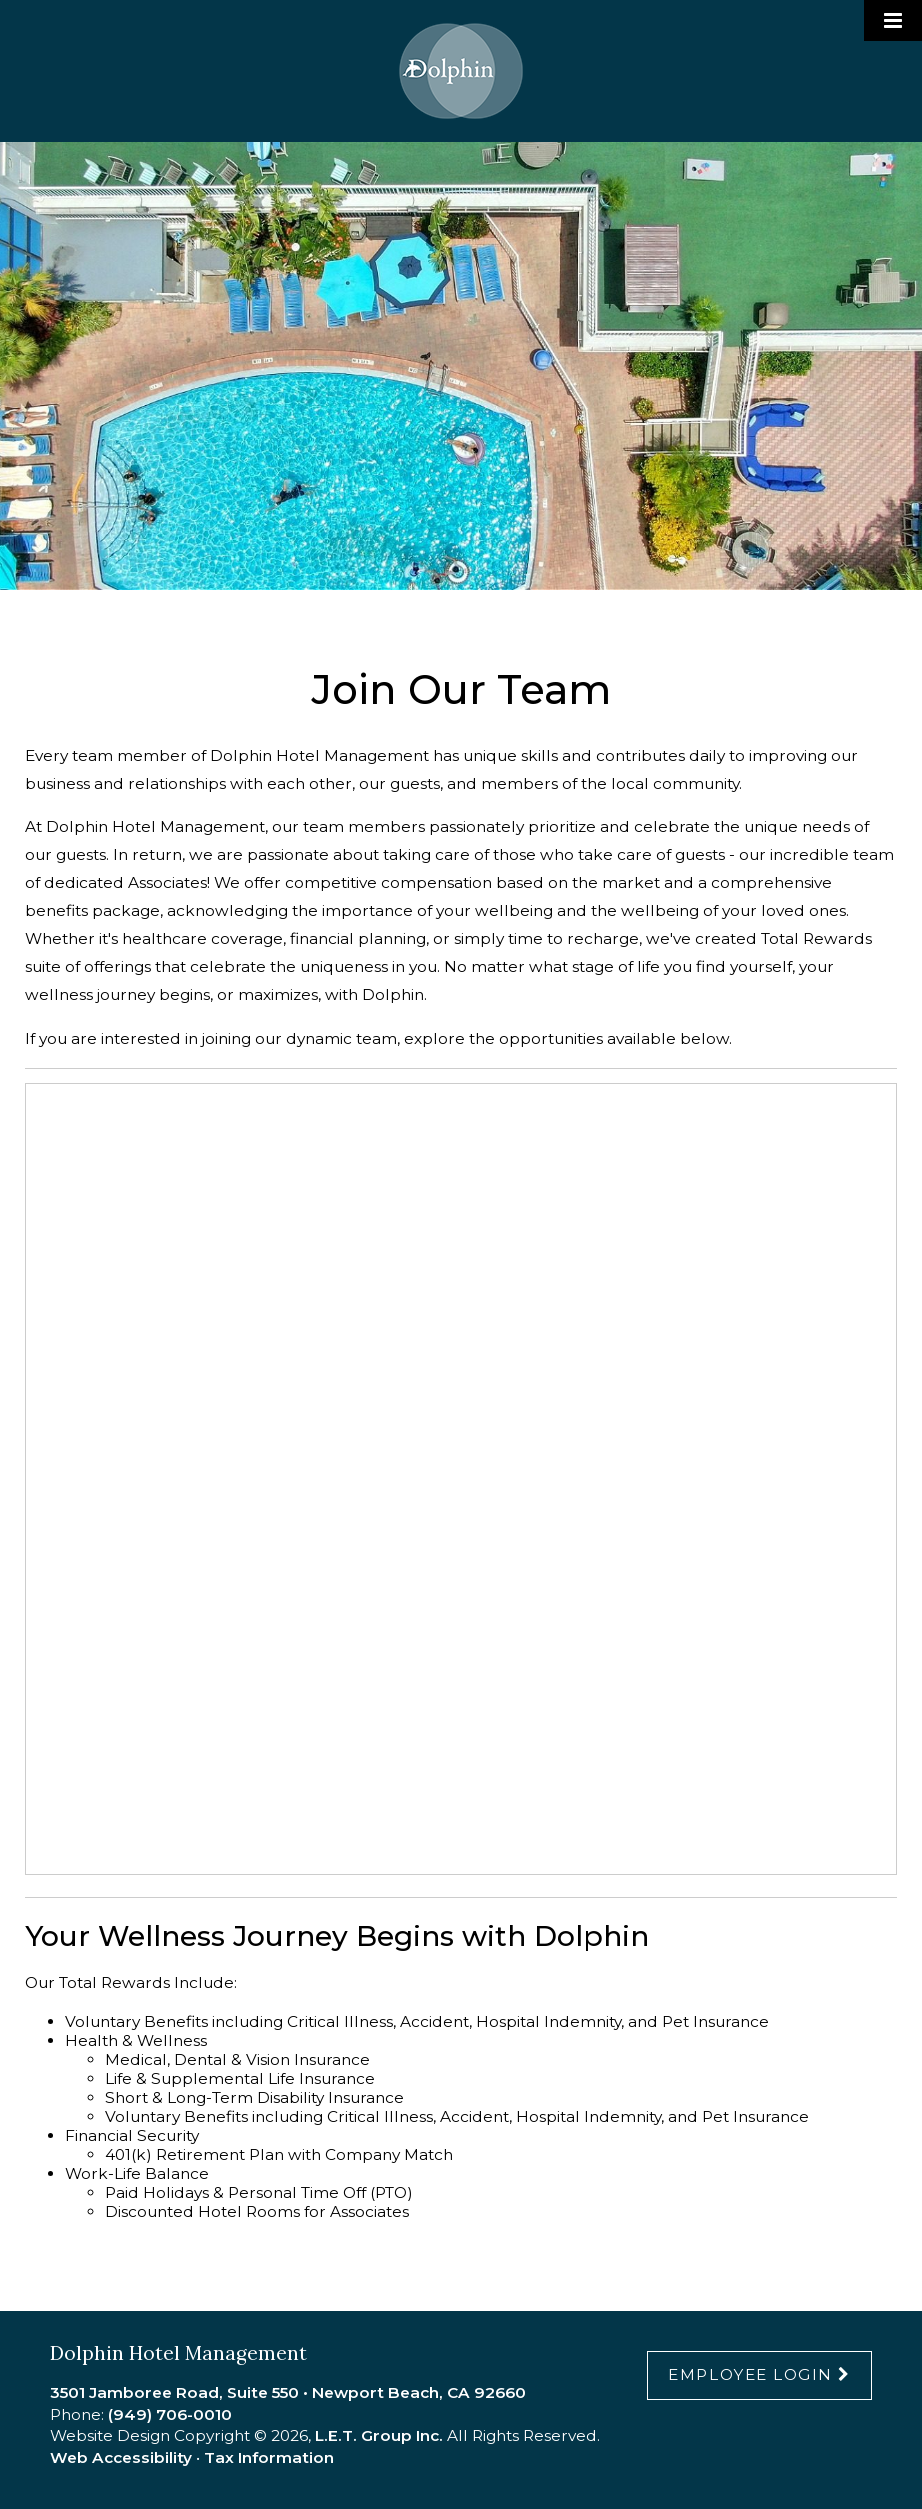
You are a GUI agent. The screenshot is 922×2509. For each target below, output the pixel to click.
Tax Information (269, 2457)
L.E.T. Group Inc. (379, 2435)
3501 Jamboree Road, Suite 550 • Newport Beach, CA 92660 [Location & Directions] (288, 2392)
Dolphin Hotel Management (461, 71)
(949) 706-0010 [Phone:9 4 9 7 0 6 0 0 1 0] (170, 2414)
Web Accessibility (121, 2457)
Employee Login (750, 2374)
